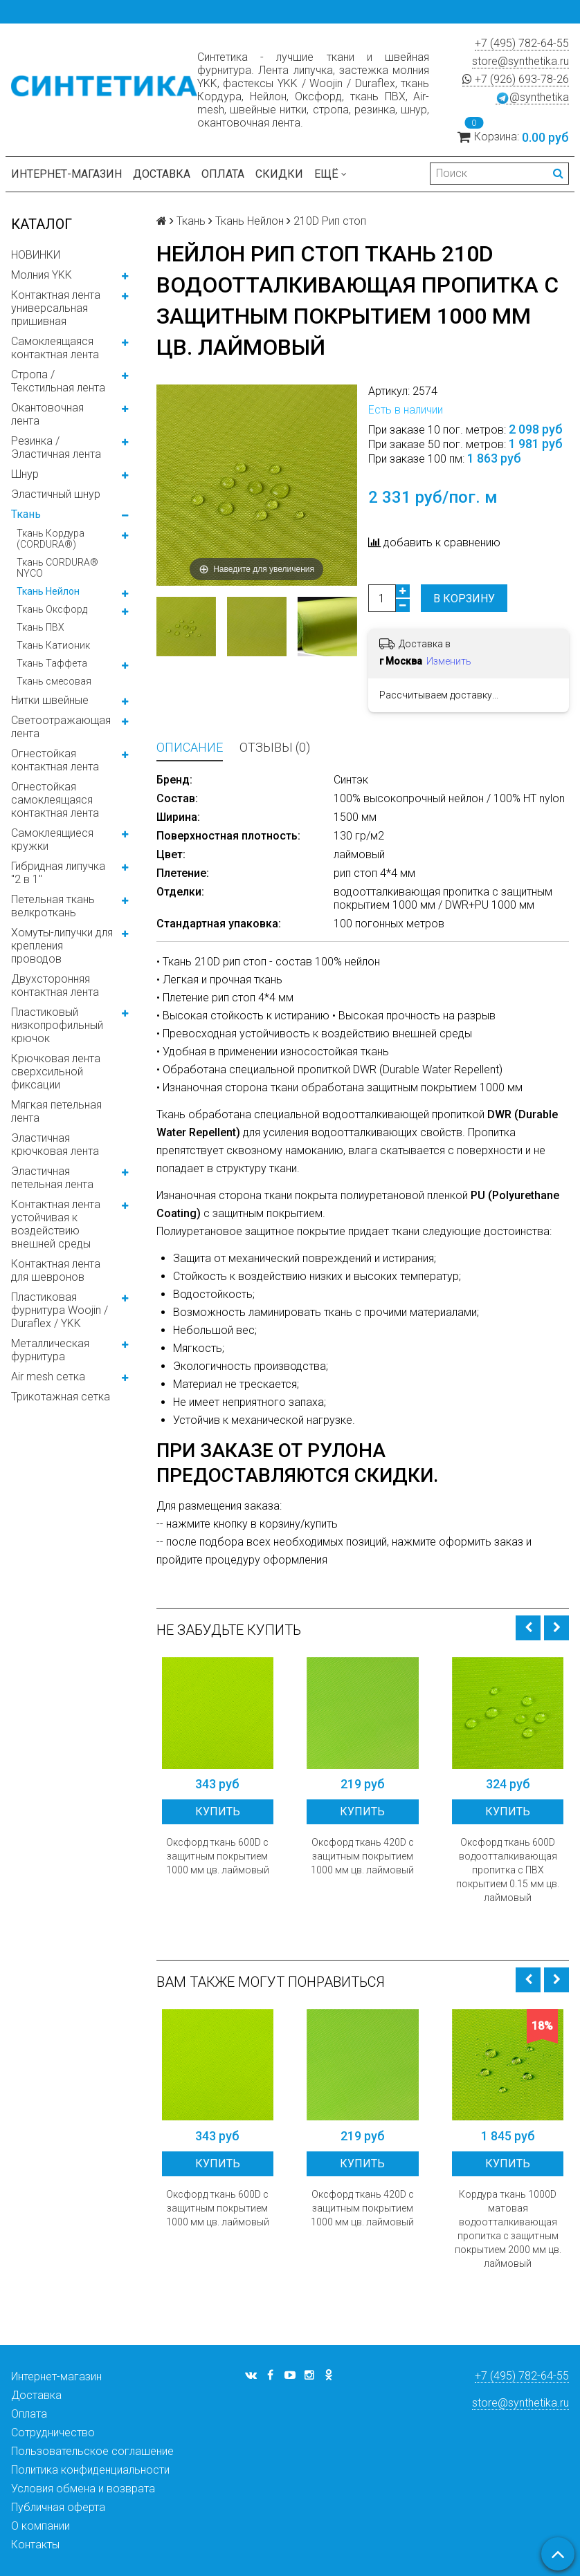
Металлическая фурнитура (50, 1350)
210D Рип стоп (329, 221)
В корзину (464, 598)
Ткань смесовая (54, 681)
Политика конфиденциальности (90, 2469)
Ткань (26, 514)
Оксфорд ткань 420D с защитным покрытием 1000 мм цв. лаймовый (362, 1856)
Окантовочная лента (47, 414)
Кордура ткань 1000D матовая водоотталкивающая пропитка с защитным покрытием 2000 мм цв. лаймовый (508, 2229)
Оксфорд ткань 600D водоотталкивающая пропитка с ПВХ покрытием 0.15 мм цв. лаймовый (507, 1870)
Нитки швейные (50, 700)
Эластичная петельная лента (52, 1178)
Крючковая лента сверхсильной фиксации (55, 1071)
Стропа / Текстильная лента (58, 381)
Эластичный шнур (55, 494)
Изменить (448, 661)
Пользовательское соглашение (92, 2451)
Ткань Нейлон (48, 591)
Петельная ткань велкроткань (53, 906)
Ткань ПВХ (40, 627)
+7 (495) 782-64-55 (522, 43)
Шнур (25, 474)
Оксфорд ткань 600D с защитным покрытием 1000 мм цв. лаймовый (217, 1856)
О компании (40, 2525)
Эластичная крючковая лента (55, 1144)
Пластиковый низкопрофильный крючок (57, 1025)
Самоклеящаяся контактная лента (55, 348)
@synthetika (532, 97)
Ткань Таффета (52, 663)
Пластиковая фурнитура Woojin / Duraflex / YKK (59, 1310)
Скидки (279, 173)
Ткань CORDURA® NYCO (57, 568)
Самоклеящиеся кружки (52, 839)
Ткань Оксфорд (52, 609)
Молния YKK (41, 274)
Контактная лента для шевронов (55, 1270)
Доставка (161, 173)
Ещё (330, 173)
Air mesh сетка (48, 1376)
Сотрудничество (53, 2432)
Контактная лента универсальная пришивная (55, 308)
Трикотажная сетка (60, 1396)
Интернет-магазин (66, 173)
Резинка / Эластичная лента (56, 447)
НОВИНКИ (35, 254)
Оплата (222, 173)
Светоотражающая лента (61, 727)
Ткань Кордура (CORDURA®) (50, 539)
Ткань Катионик (53, 645)
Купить (217, 1811)
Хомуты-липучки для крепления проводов (62, 945)
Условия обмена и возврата (83, 2488)
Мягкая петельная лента (56, 1111)
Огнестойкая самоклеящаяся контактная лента (55, 799)
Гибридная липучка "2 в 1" (58, 873)
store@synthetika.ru (520, 61)
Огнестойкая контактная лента (55, 760)
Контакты (35, 2544)
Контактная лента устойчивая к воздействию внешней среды (55, 1224)
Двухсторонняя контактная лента (55, 985)
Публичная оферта (58, 2507)
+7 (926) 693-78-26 (515, 79)
